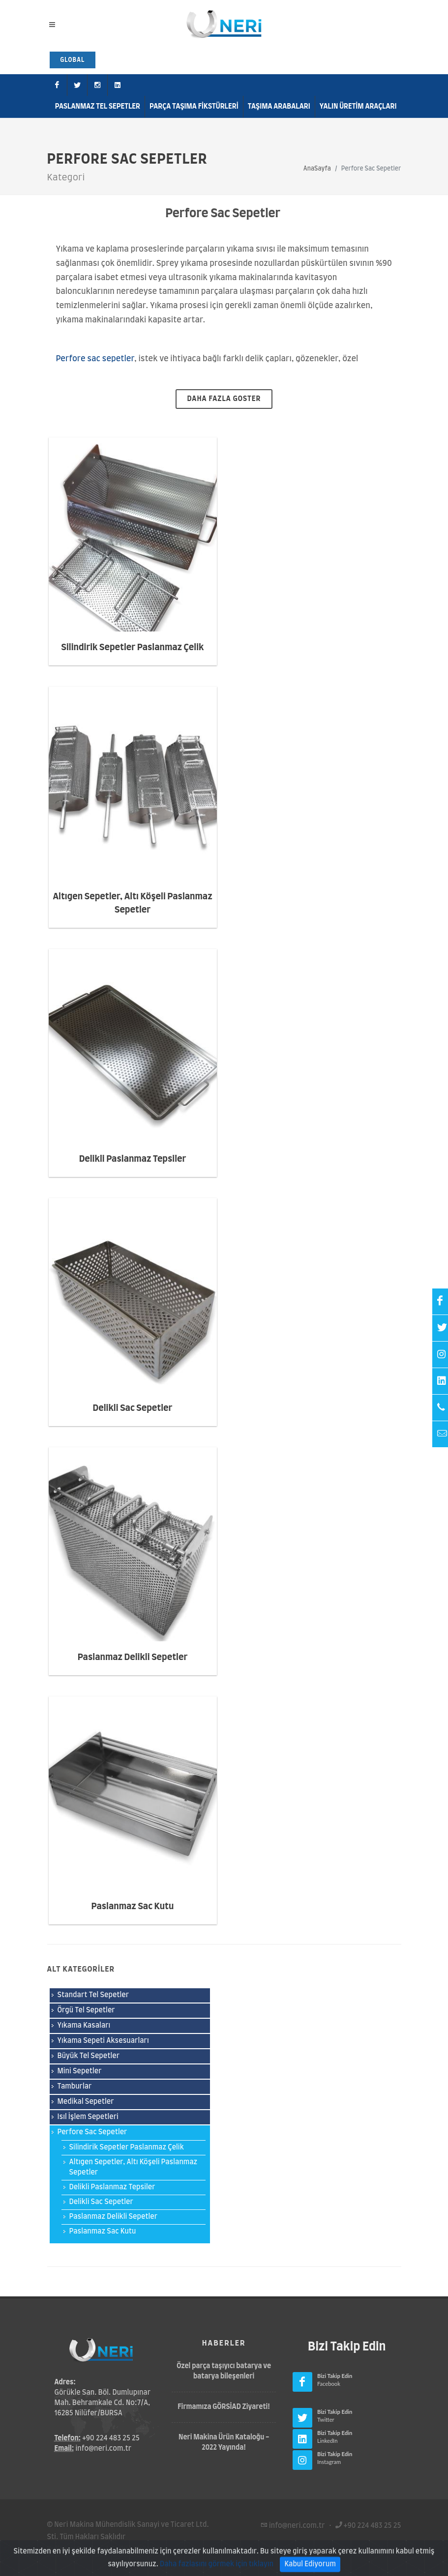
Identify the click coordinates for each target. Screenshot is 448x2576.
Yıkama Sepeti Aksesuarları (103, 2040)
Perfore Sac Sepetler (92, 2132)
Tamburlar (75, 2086)
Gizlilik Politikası (138, 2549)
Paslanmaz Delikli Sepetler (133, 1657)
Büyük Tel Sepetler (89, 2056)
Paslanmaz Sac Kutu (132, 1906)
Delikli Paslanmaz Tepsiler (132, 1159)
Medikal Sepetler (86, 2101)
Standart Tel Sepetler (93, 1995)
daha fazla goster (224, 399)
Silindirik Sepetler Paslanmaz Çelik (132, 647)
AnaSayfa (317, 169)
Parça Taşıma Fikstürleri (194, 106)
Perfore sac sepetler (95, 359)
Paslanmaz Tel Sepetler (97, 106)
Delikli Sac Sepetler (133, 1408)
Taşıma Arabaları (279, 106)
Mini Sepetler (80, 2071)
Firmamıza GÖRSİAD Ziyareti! (224, 2407)
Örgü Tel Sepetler (86, 2010)
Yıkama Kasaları (84, 2025)
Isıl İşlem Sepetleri (88, 2117)
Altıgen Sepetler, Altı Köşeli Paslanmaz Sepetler (133, 2167)
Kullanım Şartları (75, 2549)
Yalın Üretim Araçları (358, 106)
